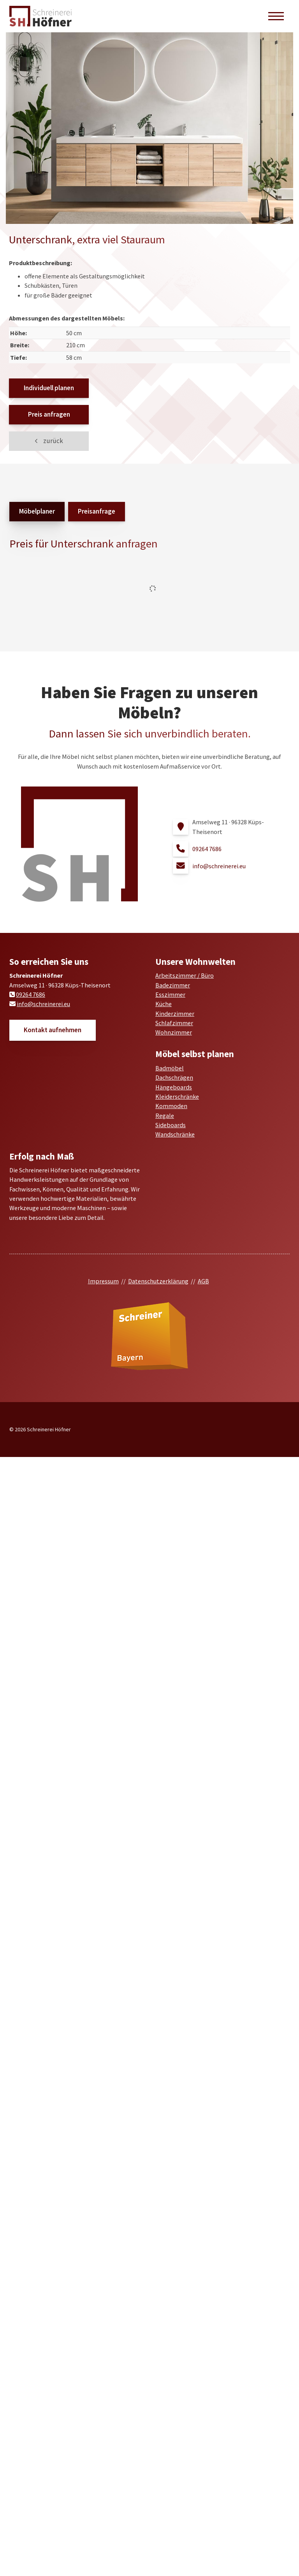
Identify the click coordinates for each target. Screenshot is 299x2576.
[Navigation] (276, 16)
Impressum (103, 1281)
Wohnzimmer (173, 1032)
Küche (163, 1004)
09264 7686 (207, 849)
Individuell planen (49, 388)
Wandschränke (175, 1134)
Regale (164, 1115)
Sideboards (170, 1125)
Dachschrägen (174, 1077)
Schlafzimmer (174, 1023)
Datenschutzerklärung (158, 1281)
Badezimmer (172, 985)
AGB (203, 1281)
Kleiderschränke (177, 1096)
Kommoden (171, 1106)
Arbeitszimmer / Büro (184, 975)
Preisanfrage (96, 511)
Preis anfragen (49, 414)
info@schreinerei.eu (219, 866)
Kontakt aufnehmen (52, 1030)
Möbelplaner (37, 511)
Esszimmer (170, 994)
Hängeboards (173, 1087)
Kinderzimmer (174, 1013)
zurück (52, 440)
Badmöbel (169, 1068)
